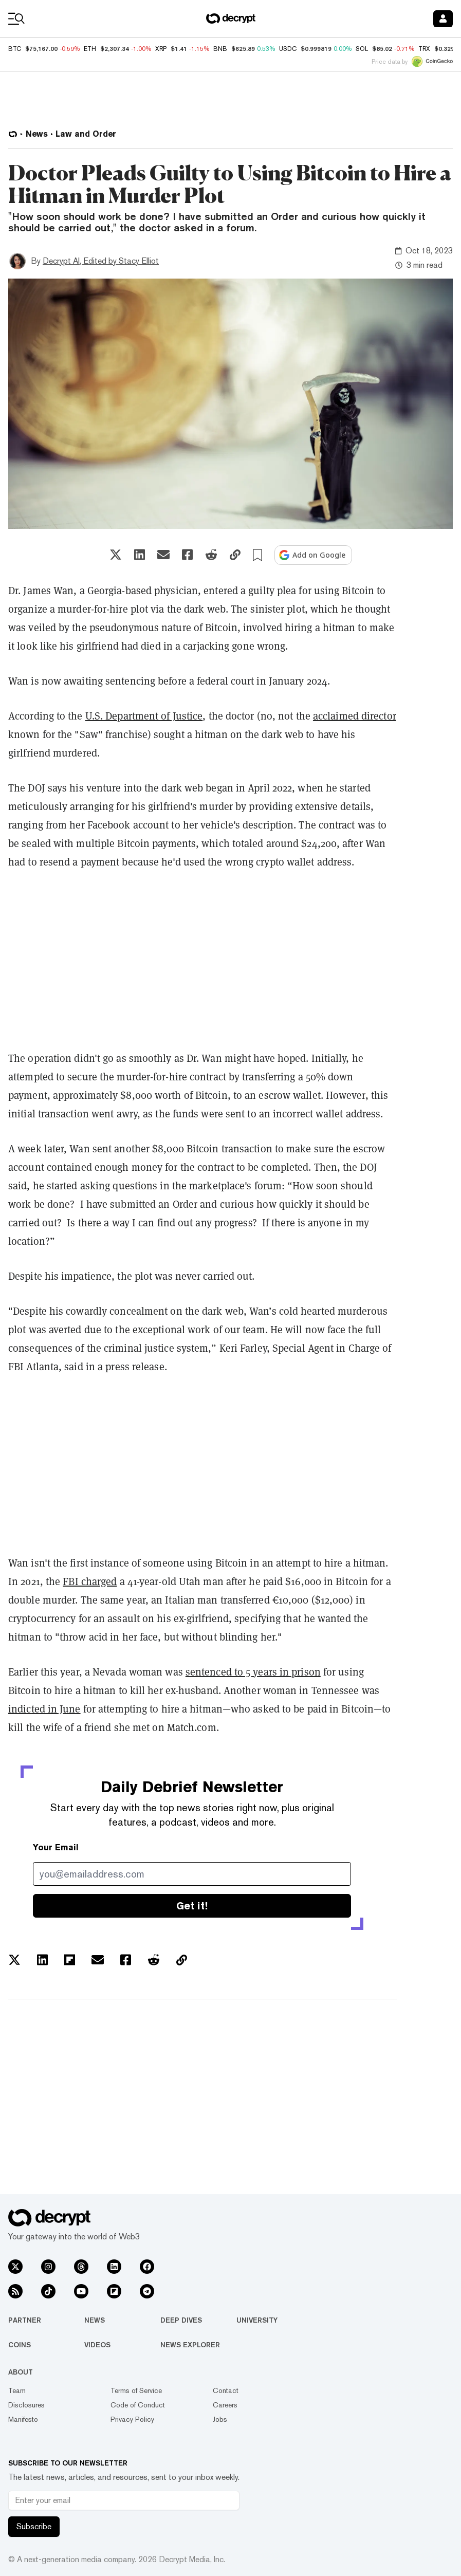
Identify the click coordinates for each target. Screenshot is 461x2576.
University (257, 2320)
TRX (424, 48)
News (94, 2320)
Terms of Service (136, 2390)
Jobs (220, 2419)
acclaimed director (354, 716)
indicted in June (44, 1709)
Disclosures (26, 2405)
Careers (225, 2405)
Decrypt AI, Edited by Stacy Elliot (101, 261)
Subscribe (33, 2526)
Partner (24, 2320)
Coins (19, 2345)
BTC (14, 48)
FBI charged (90, 1581)
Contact (225, 2390)
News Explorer (190, 2345)
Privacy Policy (132, 2419)
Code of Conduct (137, 2405)
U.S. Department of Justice (144, 716)
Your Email (56, 1847)
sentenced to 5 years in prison (253, 1672)
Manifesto (23, 2419)
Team (17, 2390)
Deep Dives (181, 2320)
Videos (97, 2345)
